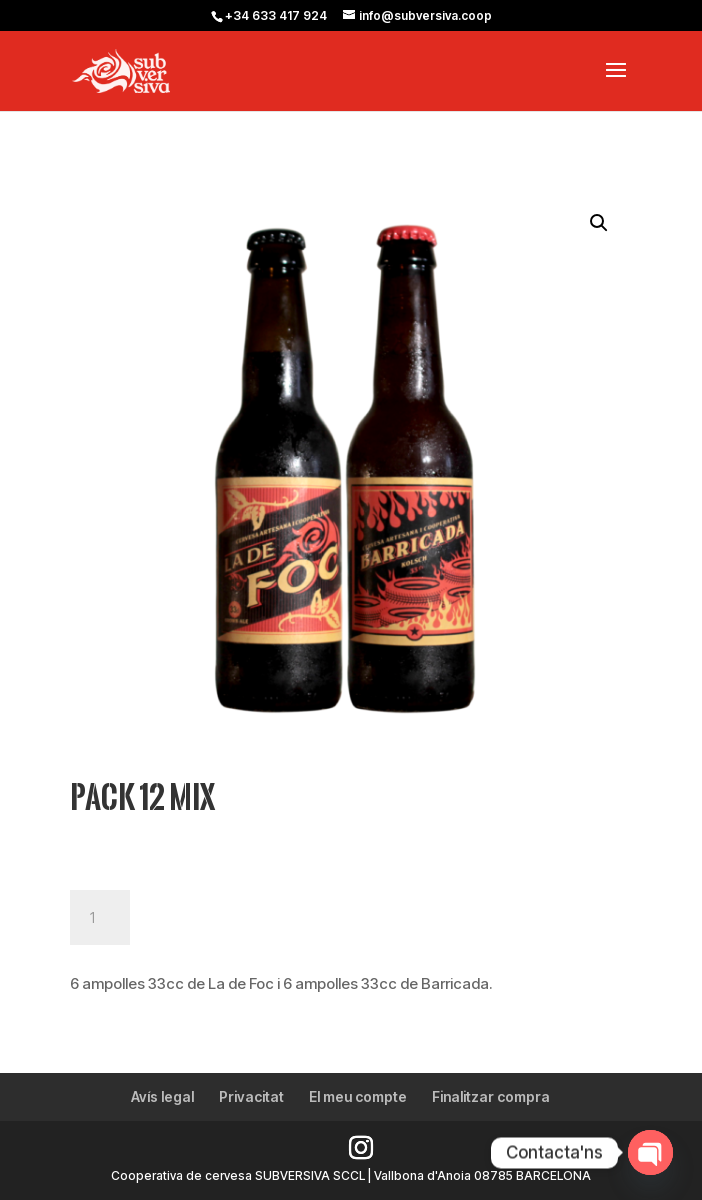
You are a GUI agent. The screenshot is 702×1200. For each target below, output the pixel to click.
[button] (599, 223)
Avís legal (162, 1096)
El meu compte (358, 1096)
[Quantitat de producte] (100, 918)
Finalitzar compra (491, 1096)
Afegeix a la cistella (261, 918)
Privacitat (251, 1096)
